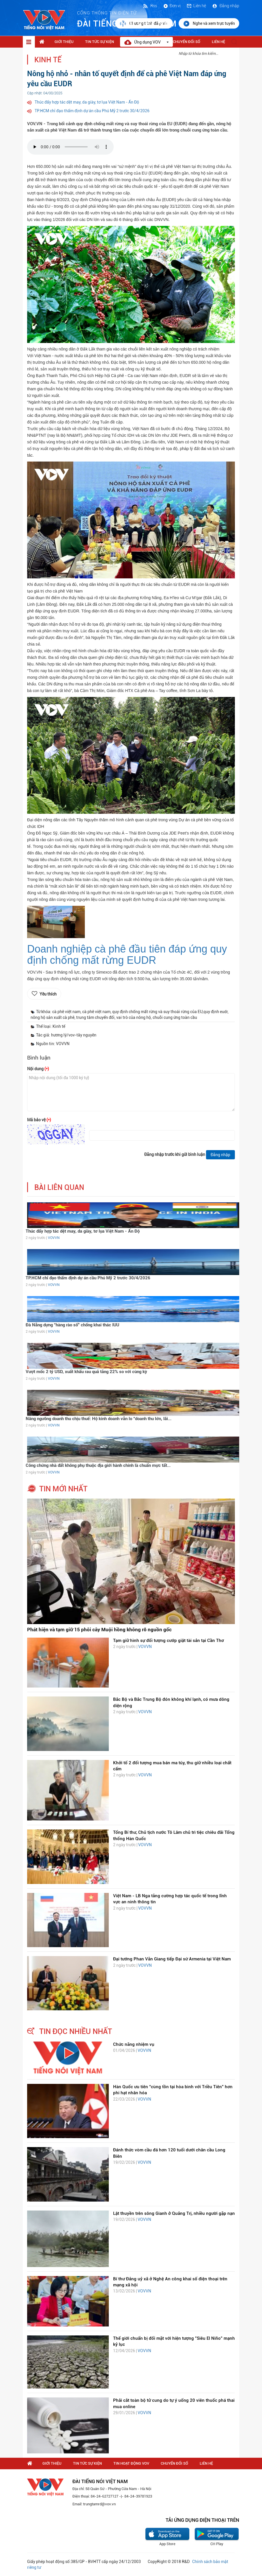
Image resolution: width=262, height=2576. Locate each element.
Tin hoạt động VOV (131, 2463)
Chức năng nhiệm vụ (133, 2044)
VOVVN (53, 1238)
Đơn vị (172, 5)
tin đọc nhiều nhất (75, 2031)
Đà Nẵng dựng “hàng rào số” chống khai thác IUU (72, 1325)
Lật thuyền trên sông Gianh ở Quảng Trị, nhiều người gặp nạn (174, 2213)
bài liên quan (59, 1187)
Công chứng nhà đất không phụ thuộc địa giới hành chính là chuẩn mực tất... (98, 1465)
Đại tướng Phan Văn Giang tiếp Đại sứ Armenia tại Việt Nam (172, 1959)
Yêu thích (48, 994)
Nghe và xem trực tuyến (209, 23)
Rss (150, 5)
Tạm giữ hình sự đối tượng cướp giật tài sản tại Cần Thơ (168, 1640)
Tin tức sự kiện (99, 42)
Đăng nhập (225, 5)
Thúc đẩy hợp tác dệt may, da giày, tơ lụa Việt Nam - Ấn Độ (87, 102)
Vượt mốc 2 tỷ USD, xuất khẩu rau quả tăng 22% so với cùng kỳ (86, 1371)
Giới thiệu (64, 42)
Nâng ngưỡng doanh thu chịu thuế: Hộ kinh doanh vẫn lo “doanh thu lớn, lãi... (98, 1418)
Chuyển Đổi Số (186, 42)
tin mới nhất (63, 1488)
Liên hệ (196, 5)
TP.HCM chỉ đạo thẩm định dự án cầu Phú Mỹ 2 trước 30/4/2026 (92, 110)
